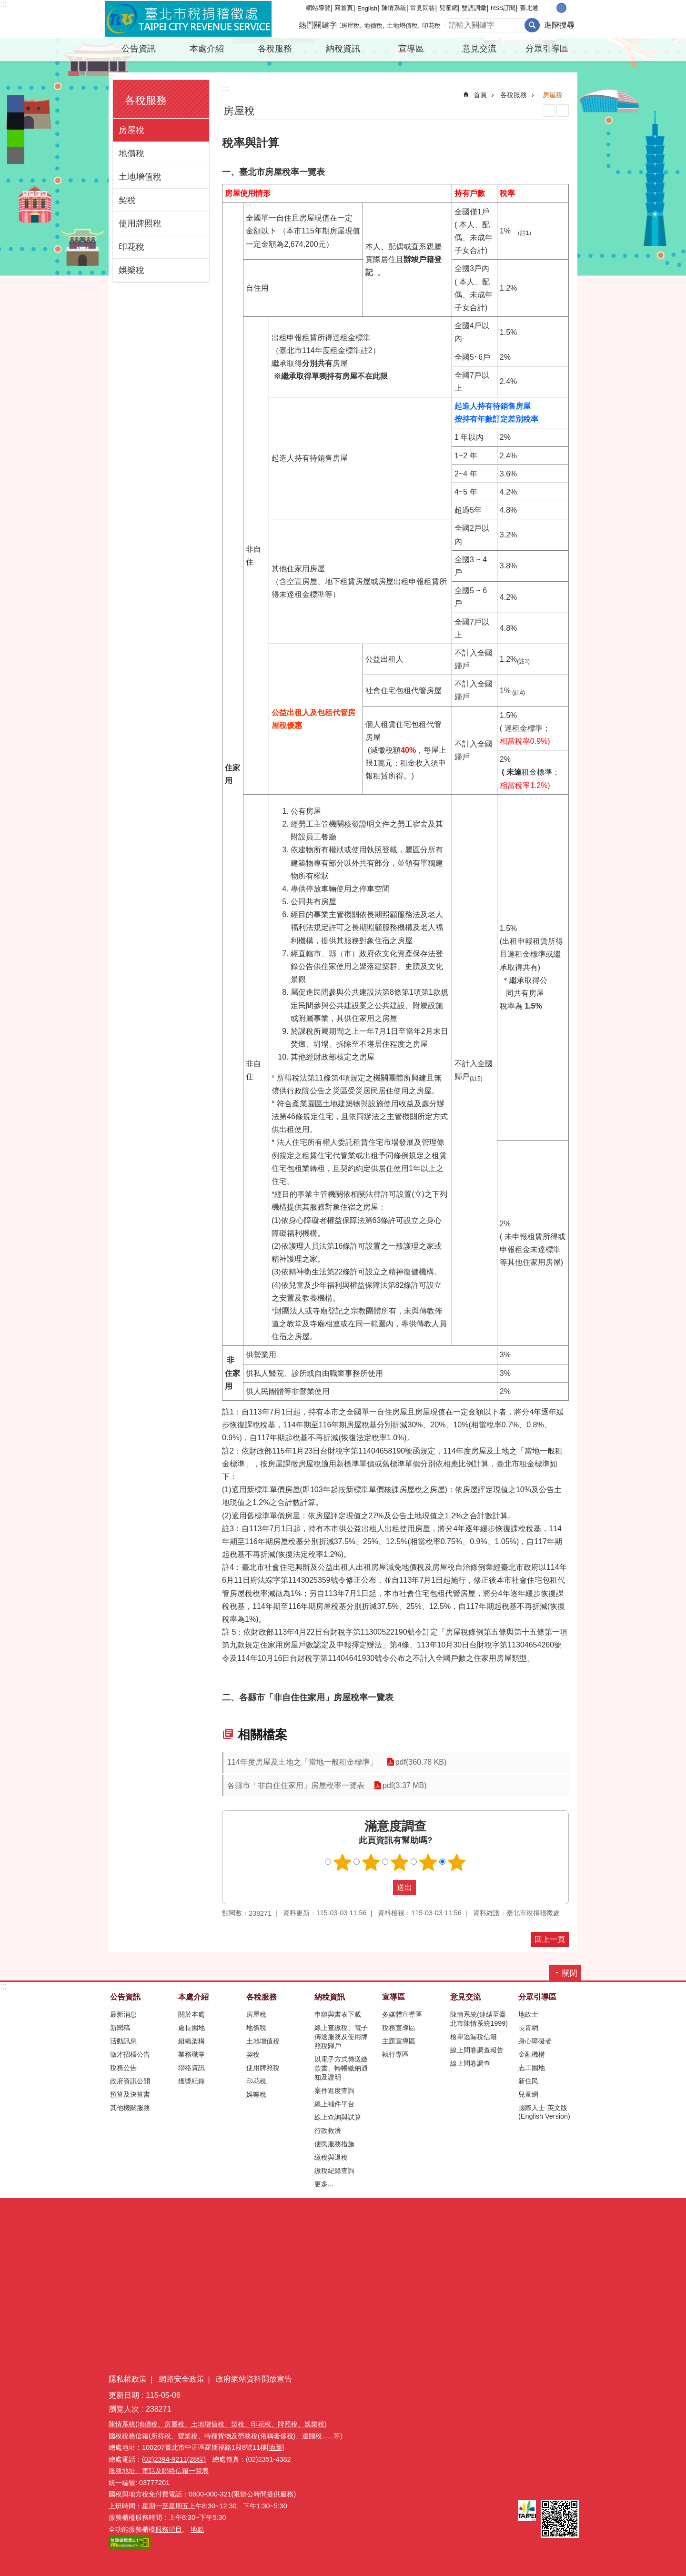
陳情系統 (394, 7)
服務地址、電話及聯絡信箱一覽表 (159, 2471)
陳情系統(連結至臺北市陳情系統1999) (479, 2018)
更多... (323, 2184)
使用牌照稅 (140, 223)
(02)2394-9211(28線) (174, 2459)
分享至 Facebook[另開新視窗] (15, 103)
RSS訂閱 (503, 7)
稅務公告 (123, 2067)
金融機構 (531, 2054)
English (367, 8)
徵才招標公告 (130, 2054)
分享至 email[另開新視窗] (15, 155)
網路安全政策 (181, 2379)
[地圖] (275, 2447)
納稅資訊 (343, 48)
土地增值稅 (402, 25)
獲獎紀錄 (191, 2081)
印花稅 (431, 25)
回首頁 (343, 7)
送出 (384, 1888)
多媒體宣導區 (402, 2014)
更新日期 (124, 2395)
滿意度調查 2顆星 (371, 1862)
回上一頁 (550, 1939)
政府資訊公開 (130, 2081)
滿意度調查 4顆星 (428, 1862)
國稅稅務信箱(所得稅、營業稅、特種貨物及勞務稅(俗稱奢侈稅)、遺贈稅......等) (226, 2436)
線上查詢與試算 (337, 2117)
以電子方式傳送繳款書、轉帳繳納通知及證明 (341, 2068)
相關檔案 (262, 1734)
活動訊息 (123, 2041)
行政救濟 (327, 2130)
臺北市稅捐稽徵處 (188, 19)
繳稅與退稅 (331, 2157)
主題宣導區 (398, 2041)
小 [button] (551, 8)
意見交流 (479, 48)
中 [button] (561, 8)
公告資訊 (138, 48)
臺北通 (529, 7)
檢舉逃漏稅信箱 (473, 2037)
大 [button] (571, 8)
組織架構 (191, 2041)
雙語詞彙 (474, 7)
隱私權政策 (128, 2379)
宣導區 (411, 48)
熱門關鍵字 (318, 25)
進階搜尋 (559, 25)
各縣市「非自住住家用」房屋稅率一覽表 (295, 1785)
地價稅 (373, 25)
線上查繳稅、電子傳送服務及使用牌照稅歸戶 (341, 2037)
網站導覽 (318, 7)
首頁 (480, 95)
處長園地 (191, 2027)
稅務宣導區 (398, 2027)
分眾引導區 (546, 48)
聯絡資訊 (191, 2067)
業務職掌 (191, 2054)
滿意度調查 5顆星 (457, 1862)
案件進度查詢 (334, 2090)
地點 (197, 2529)
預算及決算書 (130, 2094)
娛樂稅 (131, 270)
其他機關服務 (130, 2107)
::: (3, 4)
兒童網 (448, 7)
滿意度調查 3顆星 (400, 1862)
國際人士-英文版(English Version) (544, 2112)
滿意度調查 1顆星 (342, 1862)
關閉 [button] (569, 1973)
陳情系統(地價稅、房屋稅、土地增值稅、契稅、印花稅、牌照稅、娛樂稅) (218, 2424)
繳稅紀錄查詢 (334, 2170)
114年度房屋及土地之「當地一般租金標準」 (302, 1762)
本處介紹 (207, 48)
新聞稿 (120, 2027)
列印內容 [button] (549, 110)
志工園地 (531, 2067)
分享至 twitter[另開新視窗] (15, 121)
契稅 (127, 200)
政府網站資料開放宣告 (254, 2379)
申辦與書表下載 (337, 2014)
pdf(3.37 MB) (404, 1785)
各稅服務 (275, 48)
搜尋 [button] (532, 25)
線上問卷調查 (470, 2063)
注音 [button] (562, 110)
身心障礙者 (535, 2041)
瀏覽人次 (124, 2409)
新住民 (528, 2081)
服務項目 (168, 2529)
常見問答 (422, 7)
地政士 (528, 2014)
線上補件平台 (334, 2104)
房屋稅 (350, 25)
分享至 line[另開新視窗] (15, 138)
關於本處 (191, 2014)
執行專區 (395, 2054)
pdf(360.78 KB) (421, 1762)
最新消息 (123, 2014)
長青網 (528, 2027)
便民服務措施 (334, 2144)
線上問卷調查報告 (477, 2050)
